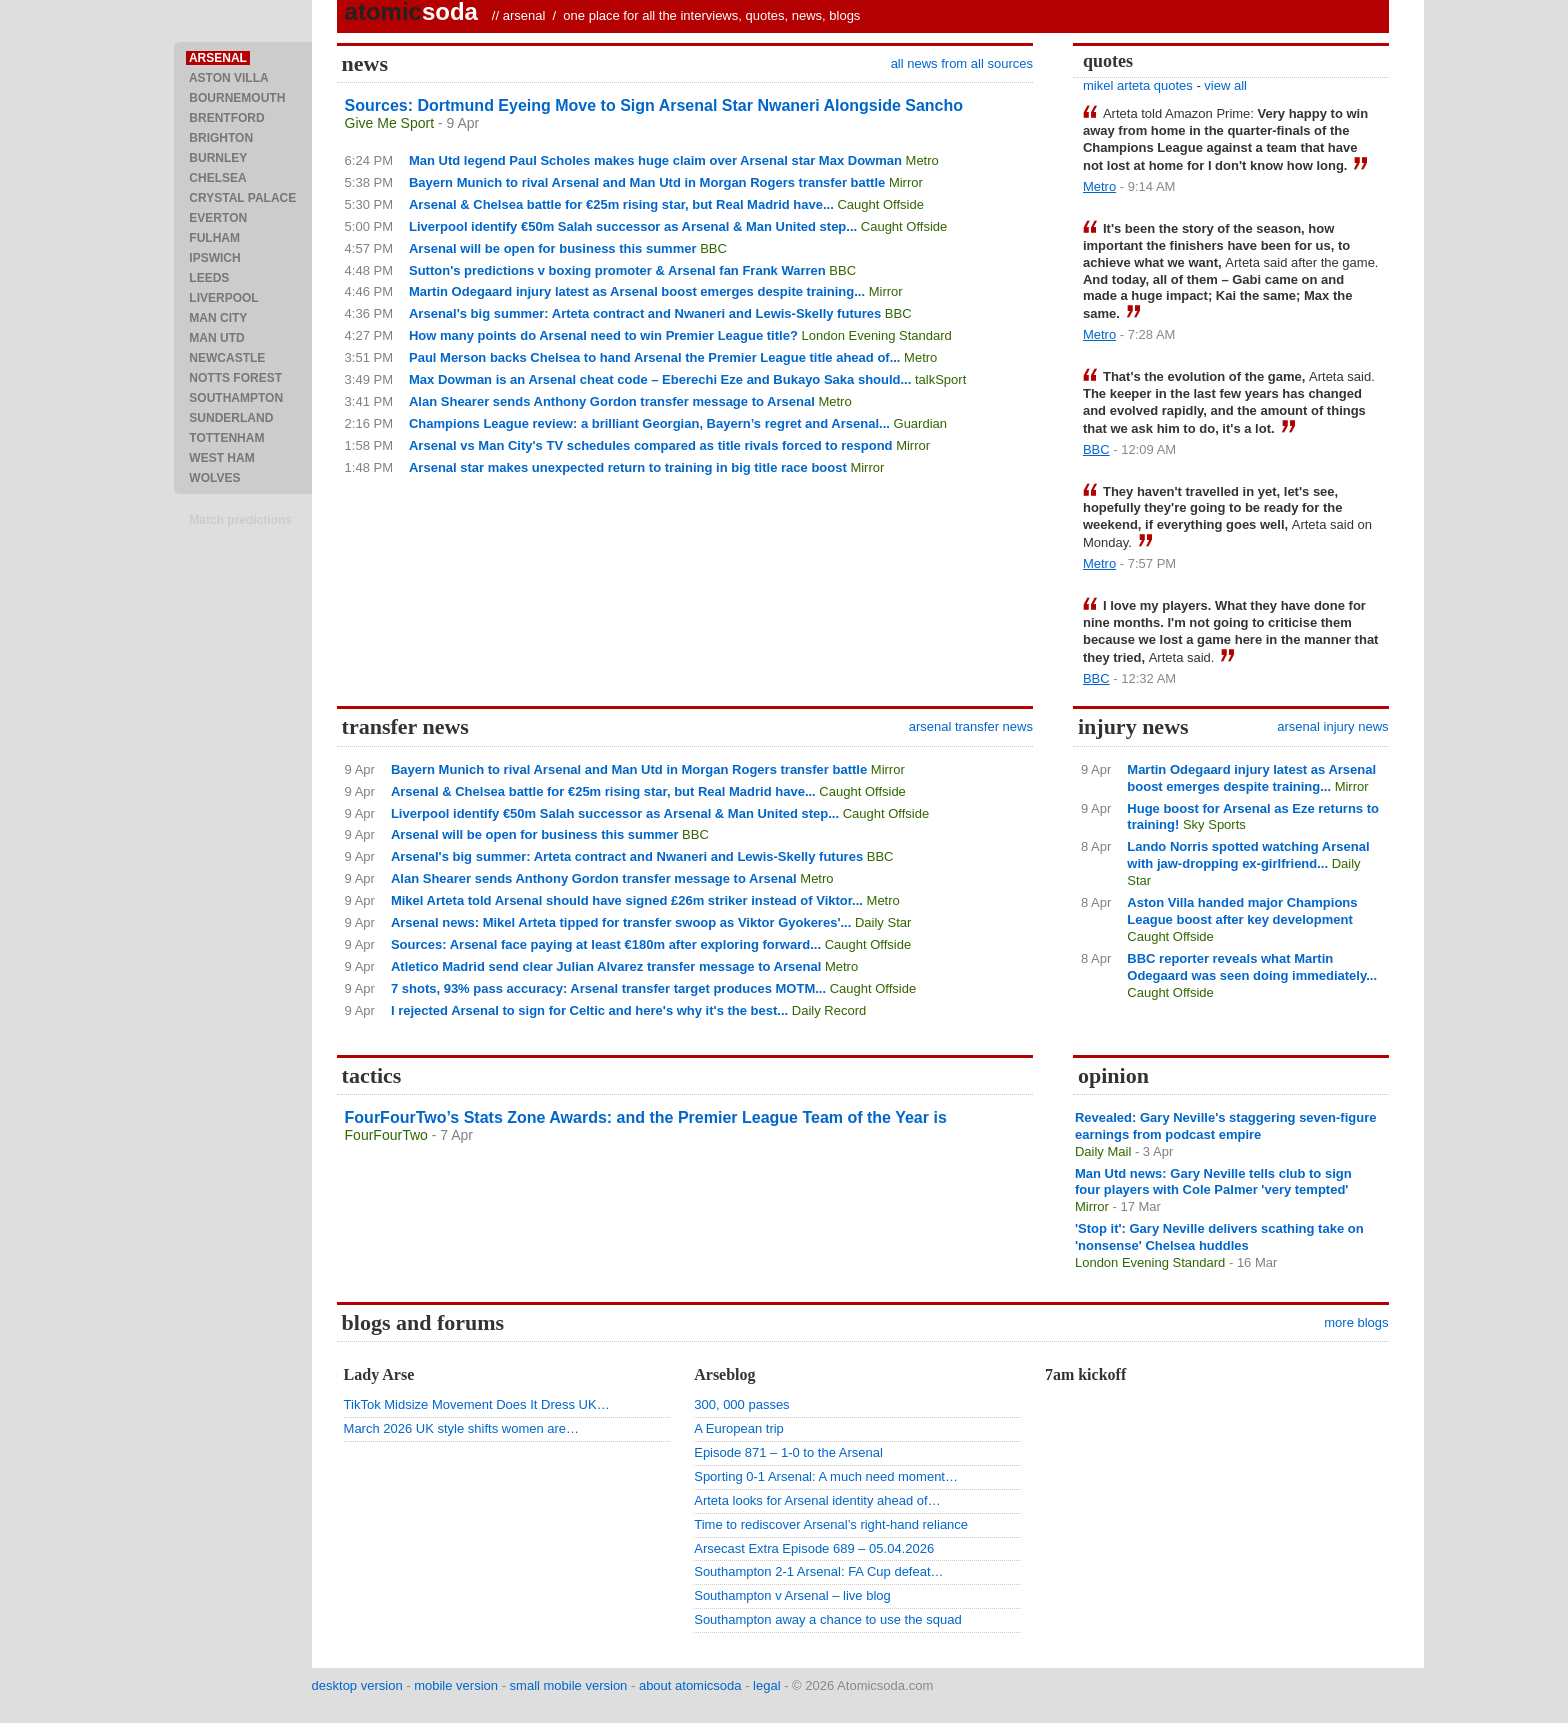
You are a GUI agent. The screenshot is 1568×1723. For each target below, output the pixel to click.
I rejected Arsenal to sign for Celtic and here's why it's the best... (589, 1010)
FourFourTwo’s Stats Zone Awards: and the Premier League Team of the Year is (646, 1117)
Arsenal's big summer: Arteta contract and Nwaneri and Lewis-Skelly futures (645, 313)
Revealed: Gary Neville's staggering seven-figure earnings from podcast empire (1226, 1126)
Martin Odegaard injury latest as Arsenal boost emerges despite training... (637, 291)
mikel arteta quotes (1138, 85)
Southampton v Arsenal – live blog (792, 1595)
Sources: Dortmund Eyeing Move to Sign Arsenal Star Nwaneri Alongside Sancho (654, 105)
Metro (922, 160)
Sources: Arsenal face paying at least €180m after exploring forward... (606, 944)
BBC (713, 248)
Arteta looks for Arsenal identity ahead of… (817, 1500)
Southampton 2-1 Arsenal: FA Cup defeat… (818, 1571)
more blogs (1356, 1322)
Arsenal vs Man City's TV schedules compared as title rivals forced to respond (651, 445)
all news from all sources (962, 63)
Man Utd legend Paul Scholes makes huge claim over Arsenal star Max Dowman (655, 160)
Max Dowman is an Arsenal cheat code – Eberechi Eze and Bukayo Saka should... (660, 379)
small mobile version (569, 1685)
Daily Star (883, 922)
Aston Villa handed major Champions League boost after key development (1242, 911)
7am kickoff (1085, 1374)
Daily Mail (1103, 1151)
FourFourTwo (386, 1135)
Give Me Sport (389, 123)
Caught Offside (880, 204)
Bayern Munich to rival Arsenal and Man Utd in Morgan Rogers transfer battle (647, 182)
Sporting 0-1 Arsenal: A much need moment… (826, 1476)
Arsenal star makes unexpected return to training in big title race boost (628, 467)
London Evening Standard (876, 335)
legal (766, 1685)
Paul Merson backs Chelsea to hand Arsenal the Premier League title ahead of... (655, 357)
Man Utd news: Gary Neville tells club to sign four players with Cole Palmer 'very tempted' (1213, 1182)
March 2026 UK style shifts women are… (462, 1428)
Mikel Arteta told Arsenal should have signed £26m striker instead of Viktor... (627, 900)
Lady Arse (379, 1374)
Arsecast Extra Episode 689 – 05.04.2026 (814, 1548)
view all (1225, 85)
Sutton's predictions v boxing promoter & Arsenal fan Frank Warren (617, 270)
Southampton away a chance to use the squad (827, 1619)
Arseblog (724, 1374)
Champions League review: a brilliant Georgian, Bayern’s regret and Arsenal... (649, 423)
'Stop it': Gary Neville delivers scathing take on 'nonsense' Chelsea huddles (1219, 1237)
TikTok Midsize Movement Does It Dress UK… (477, 1404)
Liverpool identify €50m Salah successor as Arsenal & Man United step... (633, 226)
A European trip (739, 1428)
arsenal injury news (1332, 726)
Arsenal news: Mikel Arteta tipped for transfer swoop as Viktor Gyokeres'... (621, 922)
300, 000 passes (741, 1404)
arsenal (524, 15)
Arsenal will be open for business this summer (553, 248)
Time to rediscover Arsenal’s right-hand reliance (831, 1524)
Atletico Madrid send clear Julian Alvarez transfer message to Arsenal (606, 966)
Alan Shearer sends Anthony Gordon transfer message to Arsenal (612, 401)
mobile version (456, 1685)
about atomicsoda (690, 1685)
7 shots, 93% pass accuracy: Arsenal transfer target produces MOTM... (608, 988)
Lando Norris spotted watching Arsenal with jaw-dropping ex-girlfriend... (1248, 855)
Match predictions (240, 520)
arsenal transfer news (971, 726)
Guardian (920, 423)
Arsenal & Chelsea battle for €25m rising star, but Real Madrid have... (621, 204)
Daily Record (829, 1010)
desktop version (357, 1685)
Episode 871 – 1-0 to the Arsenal (788, 1452)
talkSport (940, 379)
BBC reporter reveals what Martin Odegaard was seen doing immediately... (1252, 967)
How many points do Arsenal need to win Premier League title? (603, 335)
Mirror (906, 182)
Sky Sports (1214, 824)
